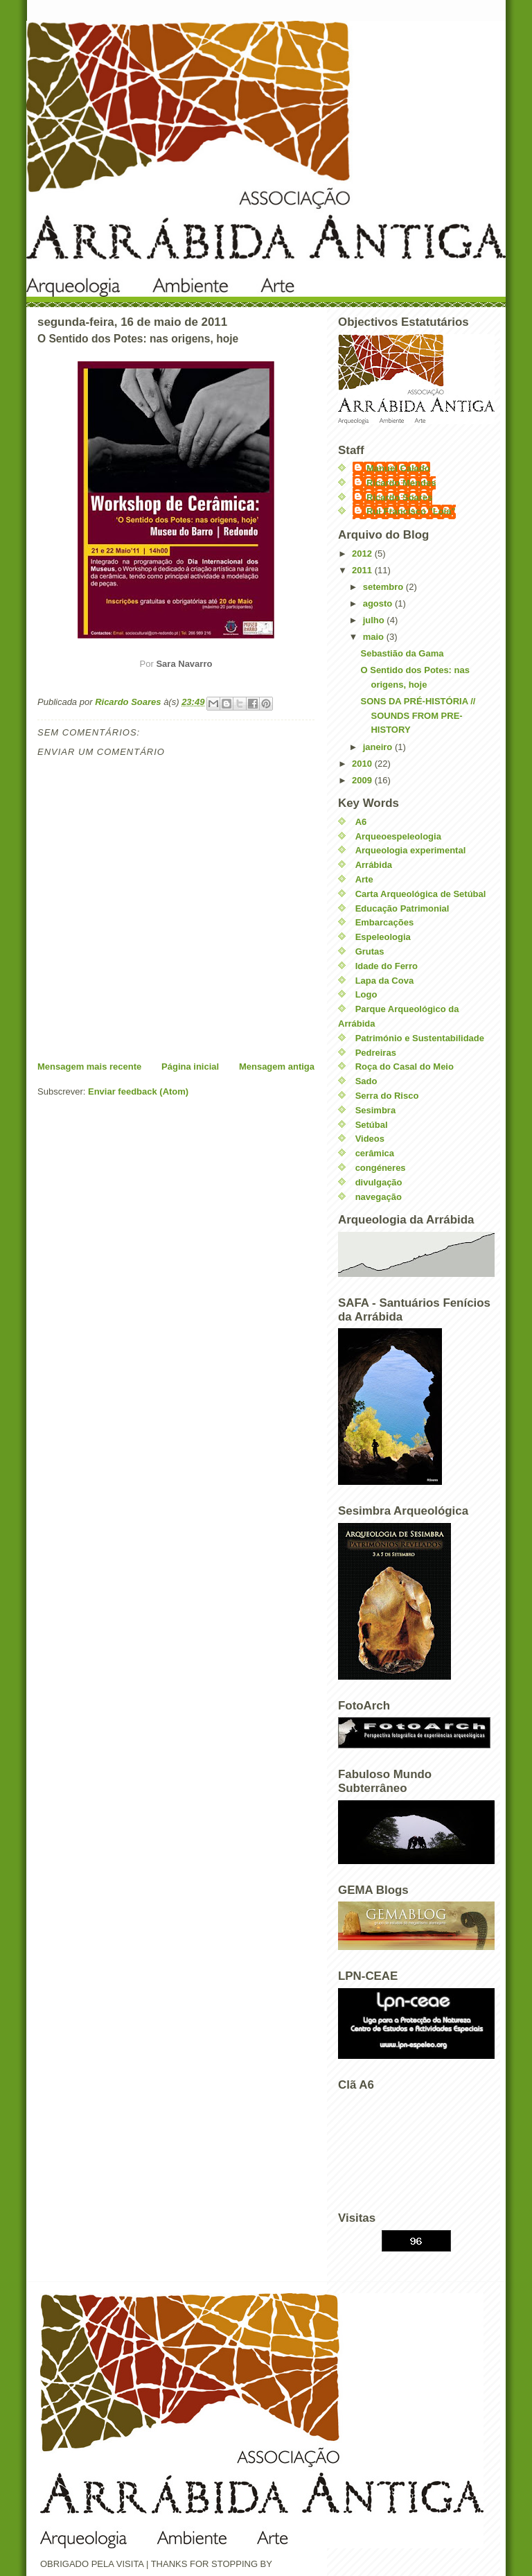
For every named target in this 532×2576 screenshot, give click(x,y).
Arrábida (373, 865)
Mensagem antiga (276, 1066)
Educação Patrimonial (402, 908)
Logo (366, 994)
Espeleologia (383, 937)
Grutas (369, 951)
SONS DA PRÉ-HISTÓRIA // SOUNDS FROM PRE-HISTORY (417, 716)
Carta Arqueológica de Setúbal (420, 894)
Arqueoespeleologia (398, 836)
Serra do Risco (387, 1095)
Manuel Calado (398, 468)
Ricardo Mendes (401, 483)
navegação (378, 1197)
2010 (363, 763)
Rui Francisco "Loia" (411, 511)
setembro (384, 587)
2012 (363, 553)
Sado (366, 1081)
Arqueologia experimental (410, 850)
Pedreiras (375, 1052)
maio (375, 637)
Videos (369, 1138)
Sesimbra (375, 1110)
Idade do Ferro (386, 966)
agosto (379, 603)
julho (375, 620)
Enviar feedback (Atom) (138, 1091)
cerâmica (374, 1153)
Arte (364, 879)
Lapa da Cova (384, 980)
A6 (361, 822)
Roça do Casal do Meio (404, 1066)
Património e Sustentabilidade (419, 1038)
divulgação (378, 1182)
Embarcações (384, 922)
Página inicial (190, 1066)
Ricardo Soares (399, 497)
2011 (363, 570)
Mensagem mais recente (89, 1066)
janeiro (379, 747)
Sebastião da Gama (401, 653)
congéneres (380, 1168)
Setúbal (371, 1125)
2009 (363, 780)
